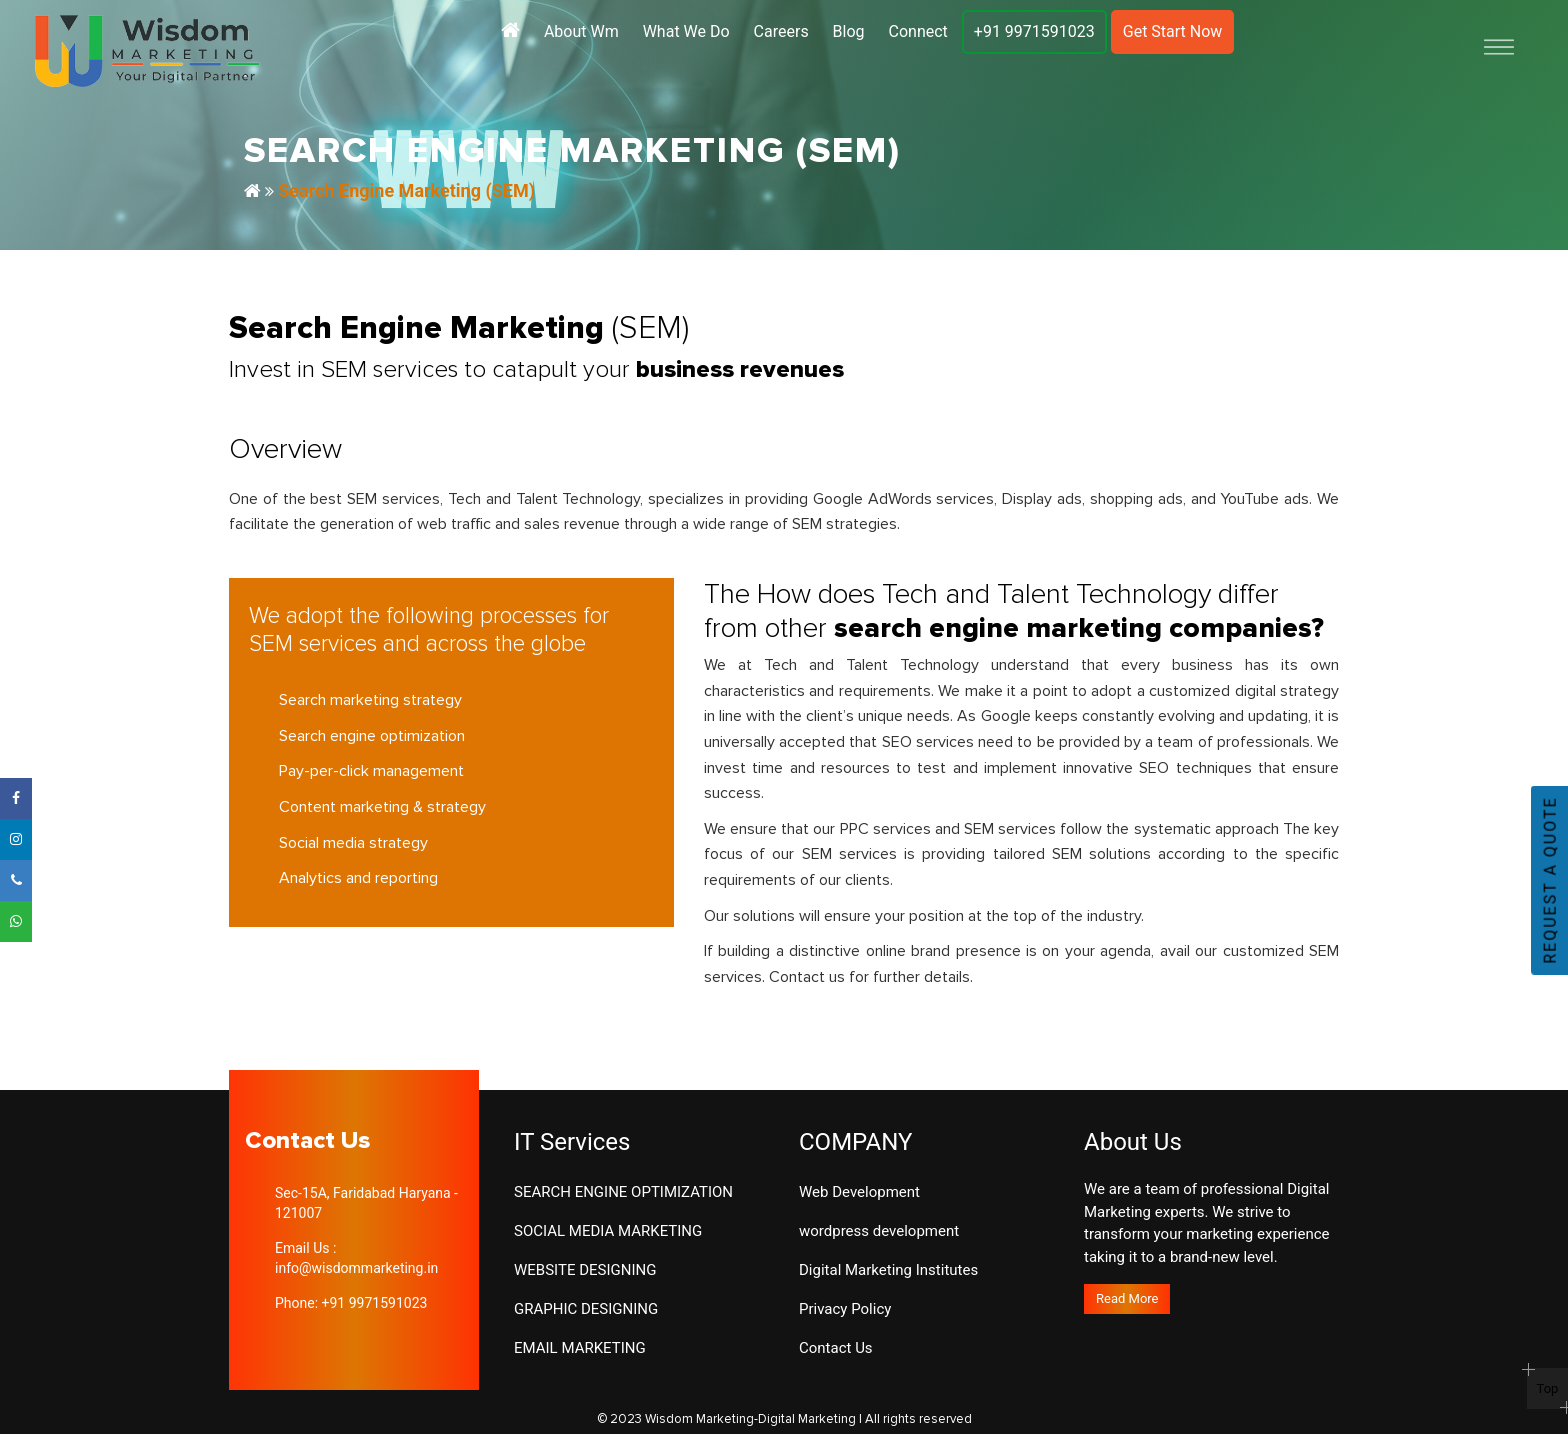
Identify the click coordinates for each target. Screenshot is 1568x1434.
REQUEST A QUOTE (1549, 880)
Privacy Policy (845, 1309)
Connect (918, 31)
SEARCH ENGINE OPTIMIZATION (623, 1192)
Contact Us (836, 1348)
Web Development (859, 1192)
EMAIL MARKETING (580, 1348)
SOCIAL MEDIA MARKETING (608, 1231)
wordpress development (879, 1231)
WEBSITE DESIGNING (585, 1270)
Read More (1127, 1298)
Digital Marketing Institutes (888, 1270)
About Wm (581, 31)
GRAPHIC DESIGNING (586, 1309)
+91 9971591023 (1034, 31)
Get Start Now (1173, 31)
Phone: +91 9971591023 (351, 1303)
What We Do (686, 31)
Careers (781, 31)
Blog (849, 31)
